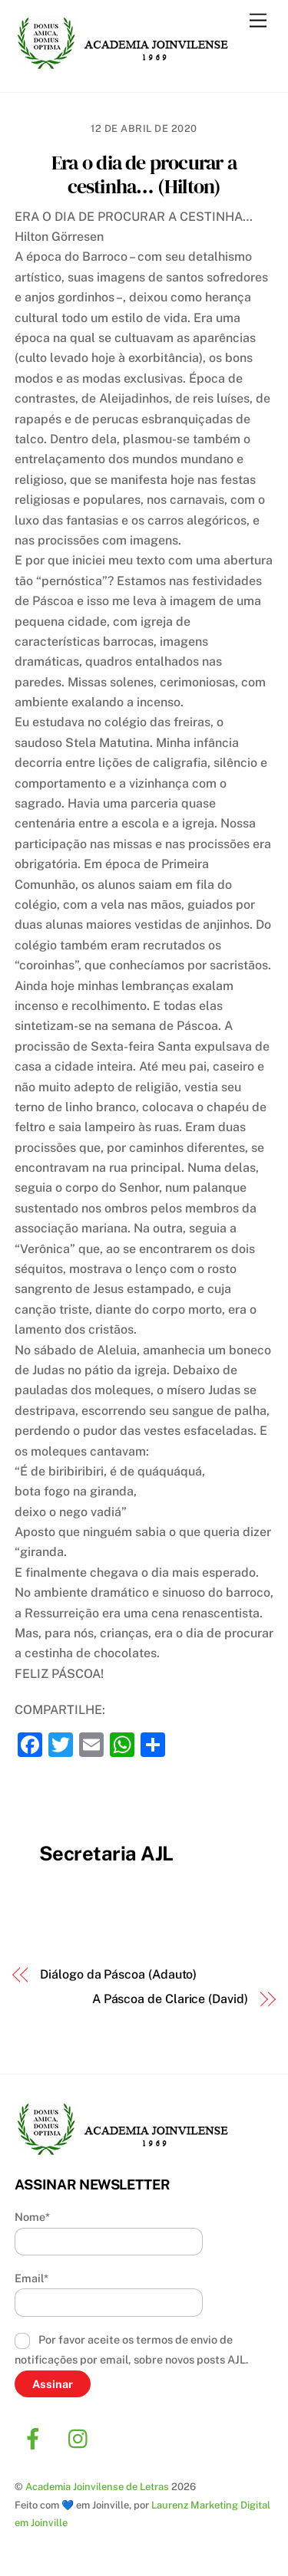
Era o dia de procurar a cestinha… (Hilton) (144, 174)
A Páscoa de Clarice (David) (170, 1999)
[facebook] (36, 2437)
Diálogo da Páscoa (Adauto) (118, 1974)
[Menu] (258, 21)
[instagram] (82, 2437)
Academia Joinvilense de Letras (97, 2486)
